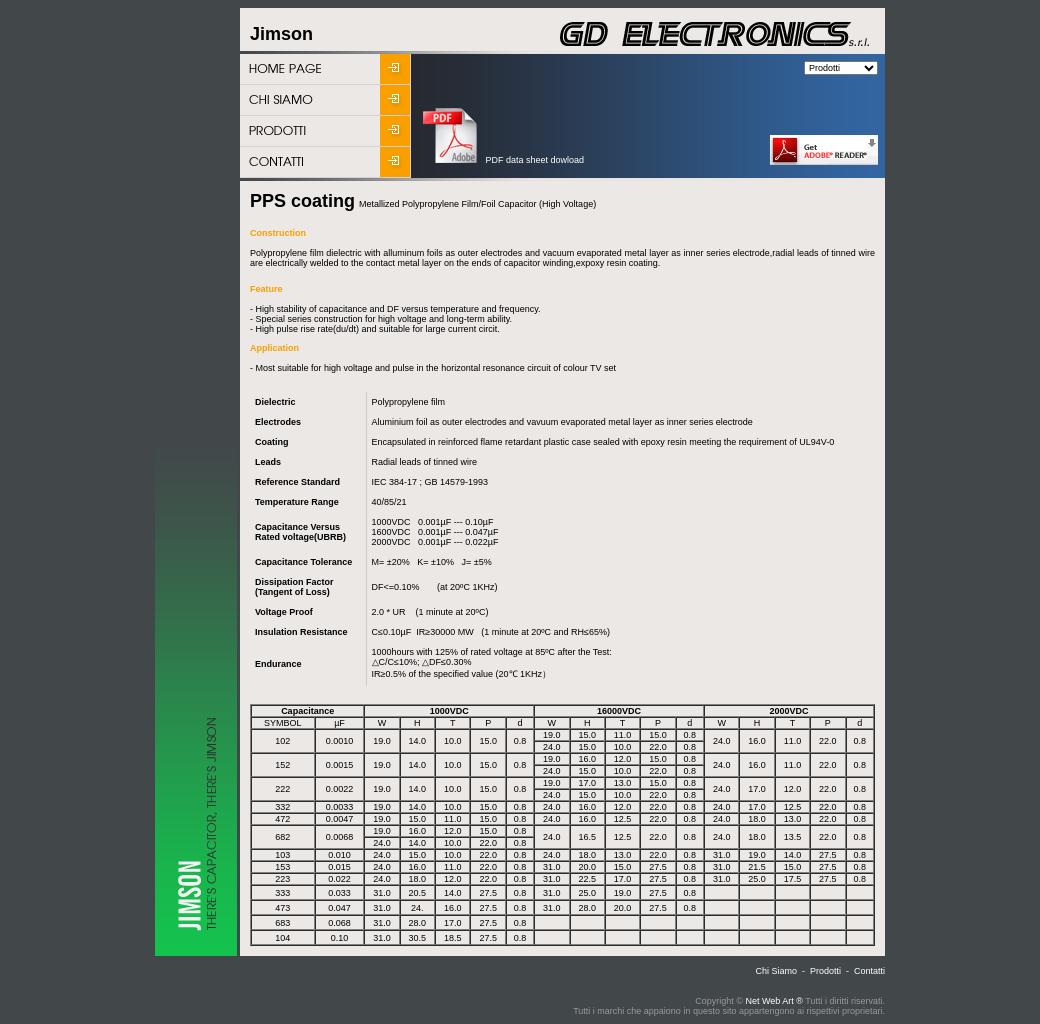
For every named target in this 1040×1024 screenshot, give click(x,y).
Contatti (869, 971)
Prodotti (825, 971)
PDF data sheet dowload (503, 160)
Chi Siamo (776, 971)
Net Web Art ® (774, 1001)
